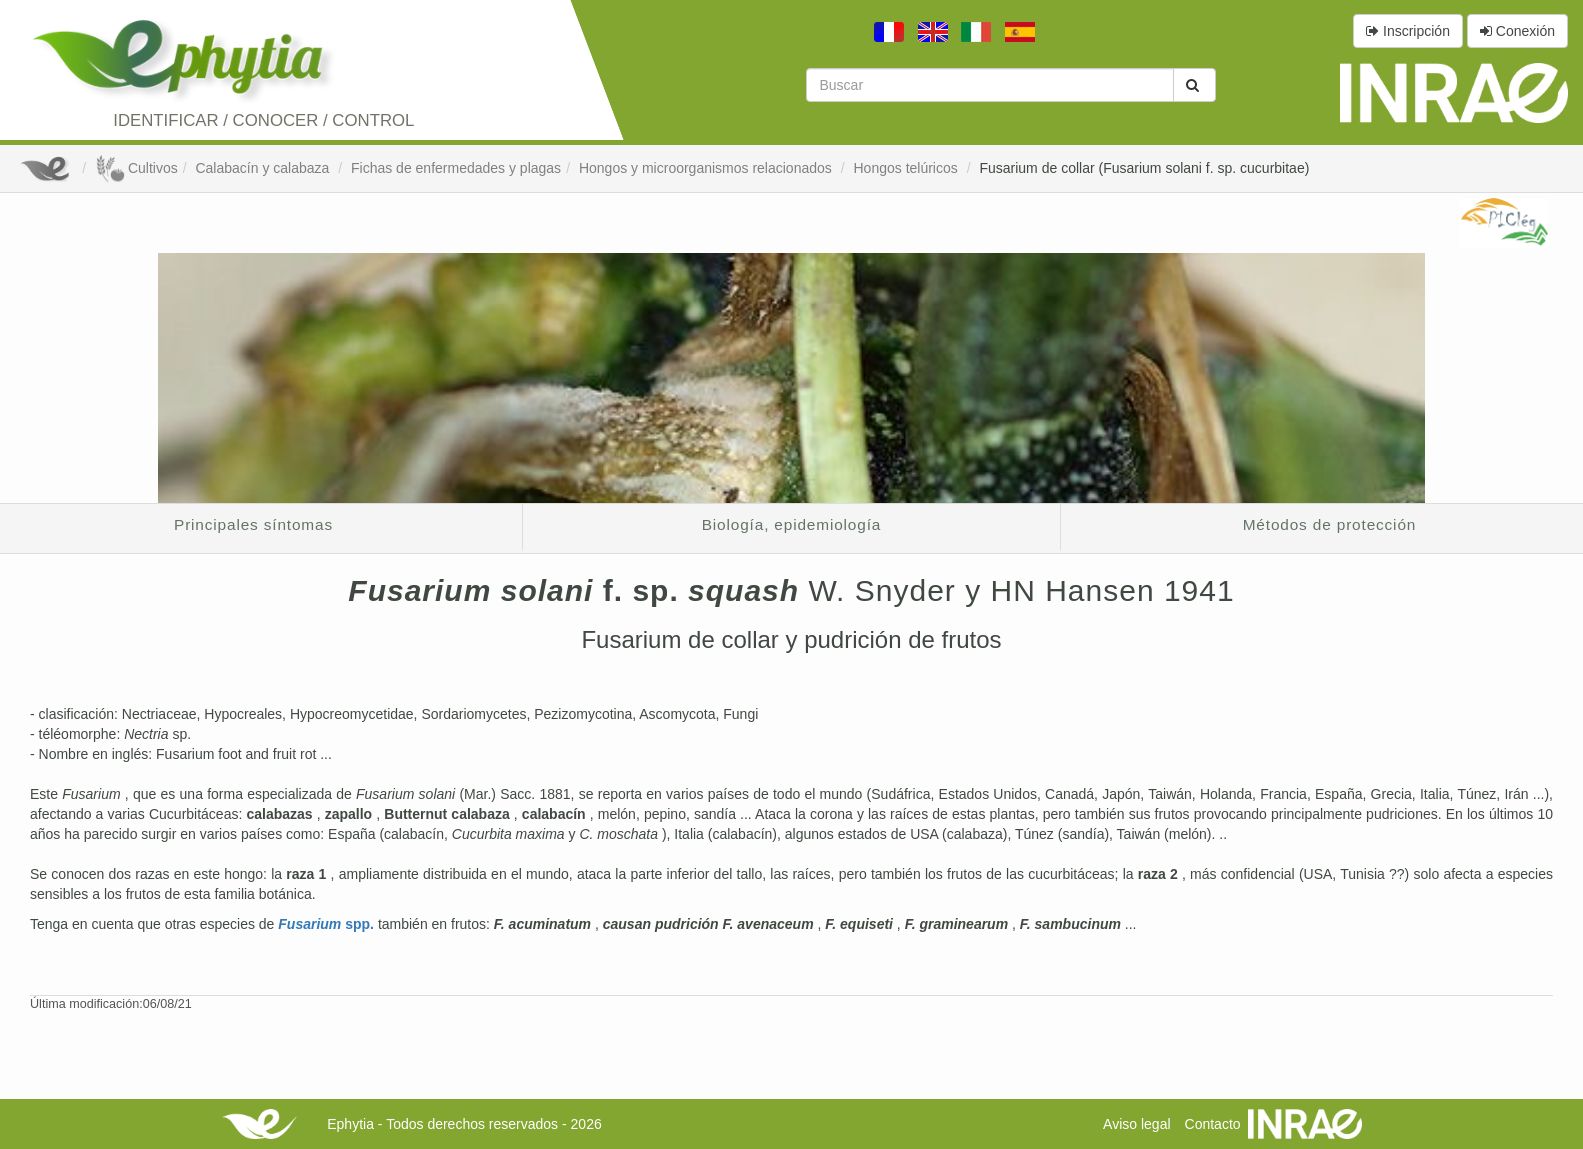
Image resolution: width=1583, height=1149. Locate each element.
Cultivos (136, 168)
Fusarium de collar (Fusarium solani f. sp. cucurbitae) (1144, 168)
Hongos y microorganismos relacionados (707, 168)
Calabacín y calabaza (264, 168)
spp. (328, 924)
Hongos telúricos (907, 168)
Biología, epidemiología (791, 524)
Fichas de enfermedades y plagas (456, 168)
